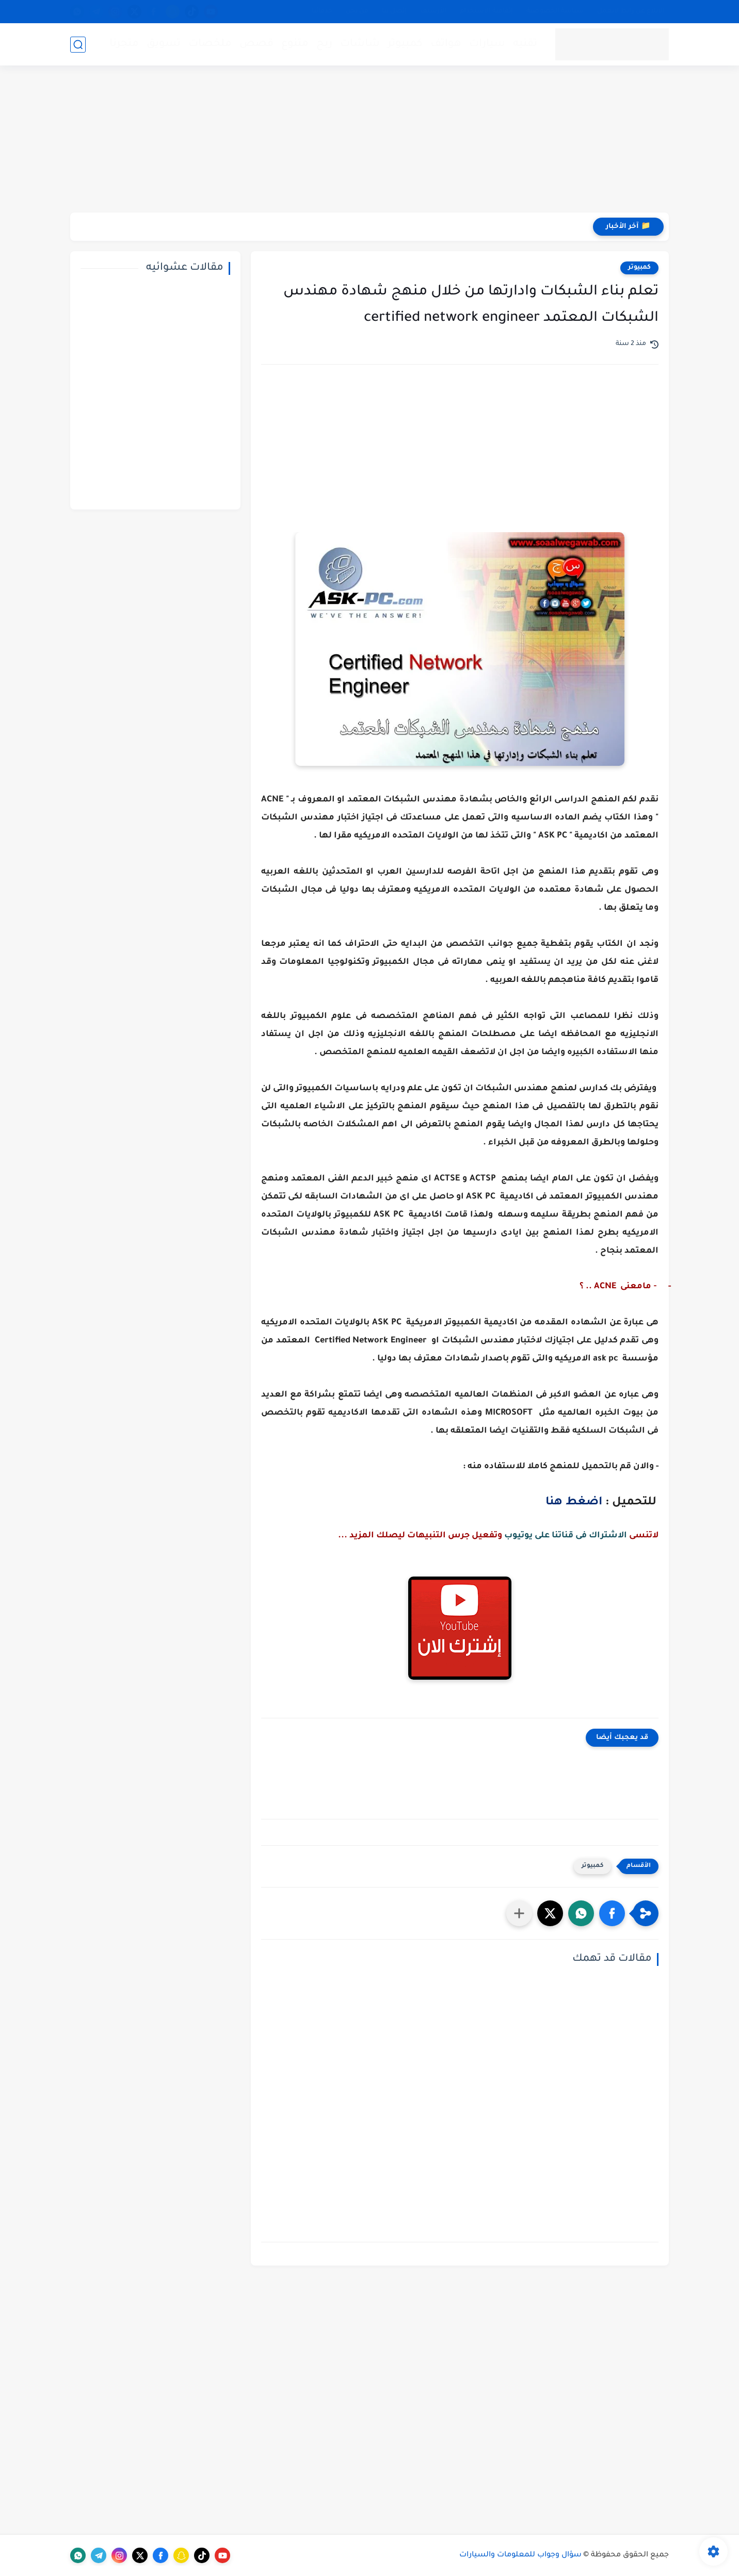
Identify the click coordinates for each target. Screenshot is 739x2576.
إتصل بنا (394, 11)
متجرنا (124, 44)
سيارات (487, 44)
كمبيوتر (405, 44)
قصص (256, 44)
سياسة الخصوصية (555, 11)
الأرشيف (433, 11)
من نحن (357, 11)
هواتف (445, 44)
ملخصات (210, 44)
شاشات (360, 44)
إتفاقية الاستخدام (486, 11)
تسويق (164, 44)
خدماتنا (322, 11)
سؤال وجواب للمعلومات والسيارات (520, 2555)
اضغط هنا (573, 1503)
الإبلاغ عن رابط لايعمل (631, 11)
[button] (612, 1913)
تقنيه (525, 44)
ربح (324, 44)
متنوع (295, 44)
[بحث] (78, 45)
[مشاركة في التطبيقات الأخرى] (519, 1913)
